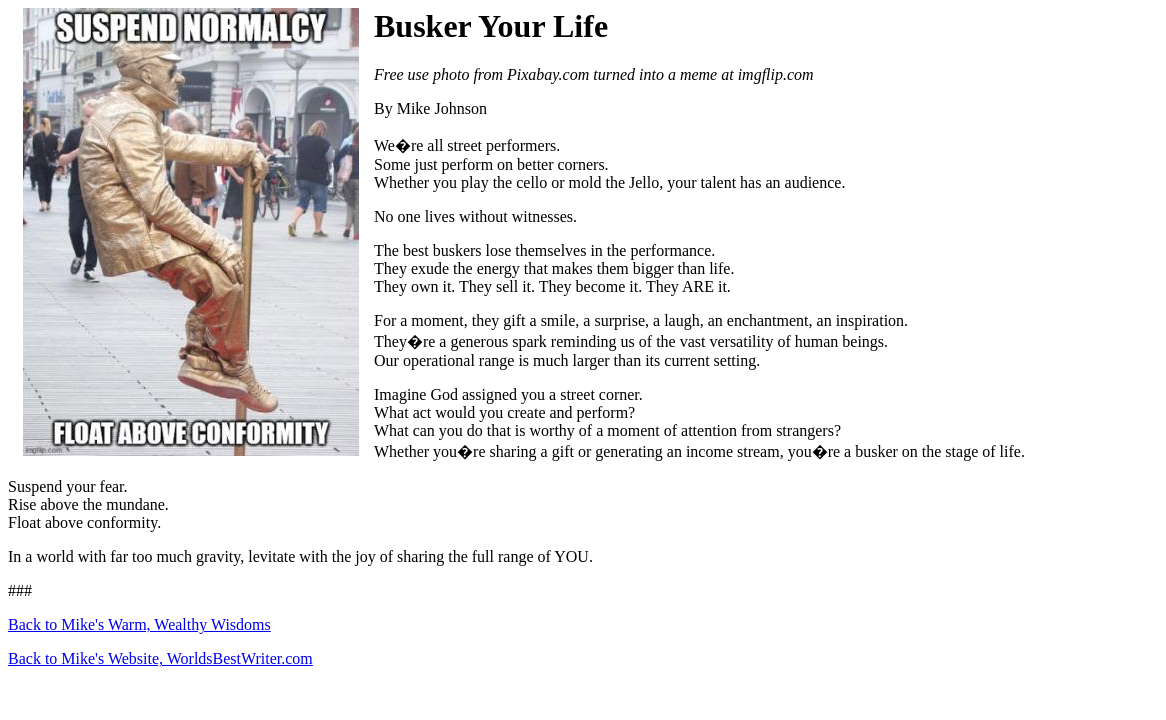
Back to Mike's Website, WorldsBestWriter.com (160, 658)
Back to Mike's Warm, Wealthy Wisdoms (139, 624)
